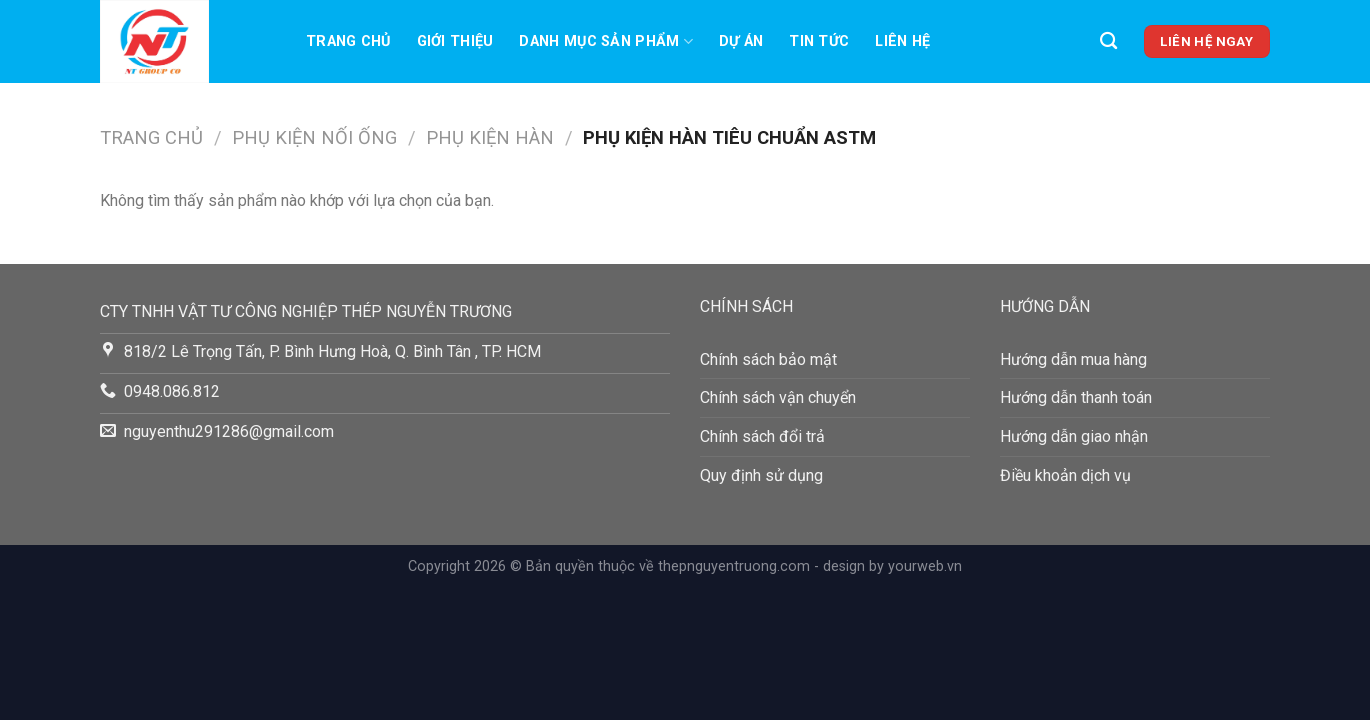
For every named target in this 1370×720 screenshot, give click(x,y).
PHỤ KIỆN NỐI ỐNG (314, 137)
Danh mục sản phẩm (605, 41)
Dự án (741, 41)
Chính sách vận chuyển (778, 397)
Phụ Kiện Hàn (490, 137)
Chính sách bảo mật (768, 359)
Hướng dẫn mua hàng (1073, 359)
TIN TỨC (819, 41)
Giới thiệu (455, 41)
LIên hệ (902, 41)
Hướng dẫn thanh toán (1076, 397)
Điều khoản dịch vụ (1065, 475)
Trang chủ (348, 41)
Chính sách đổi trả (762, 436)
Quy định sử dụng (761, 475)
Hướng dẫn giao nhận (1074, 436)
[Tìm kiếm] (1108, 41)
